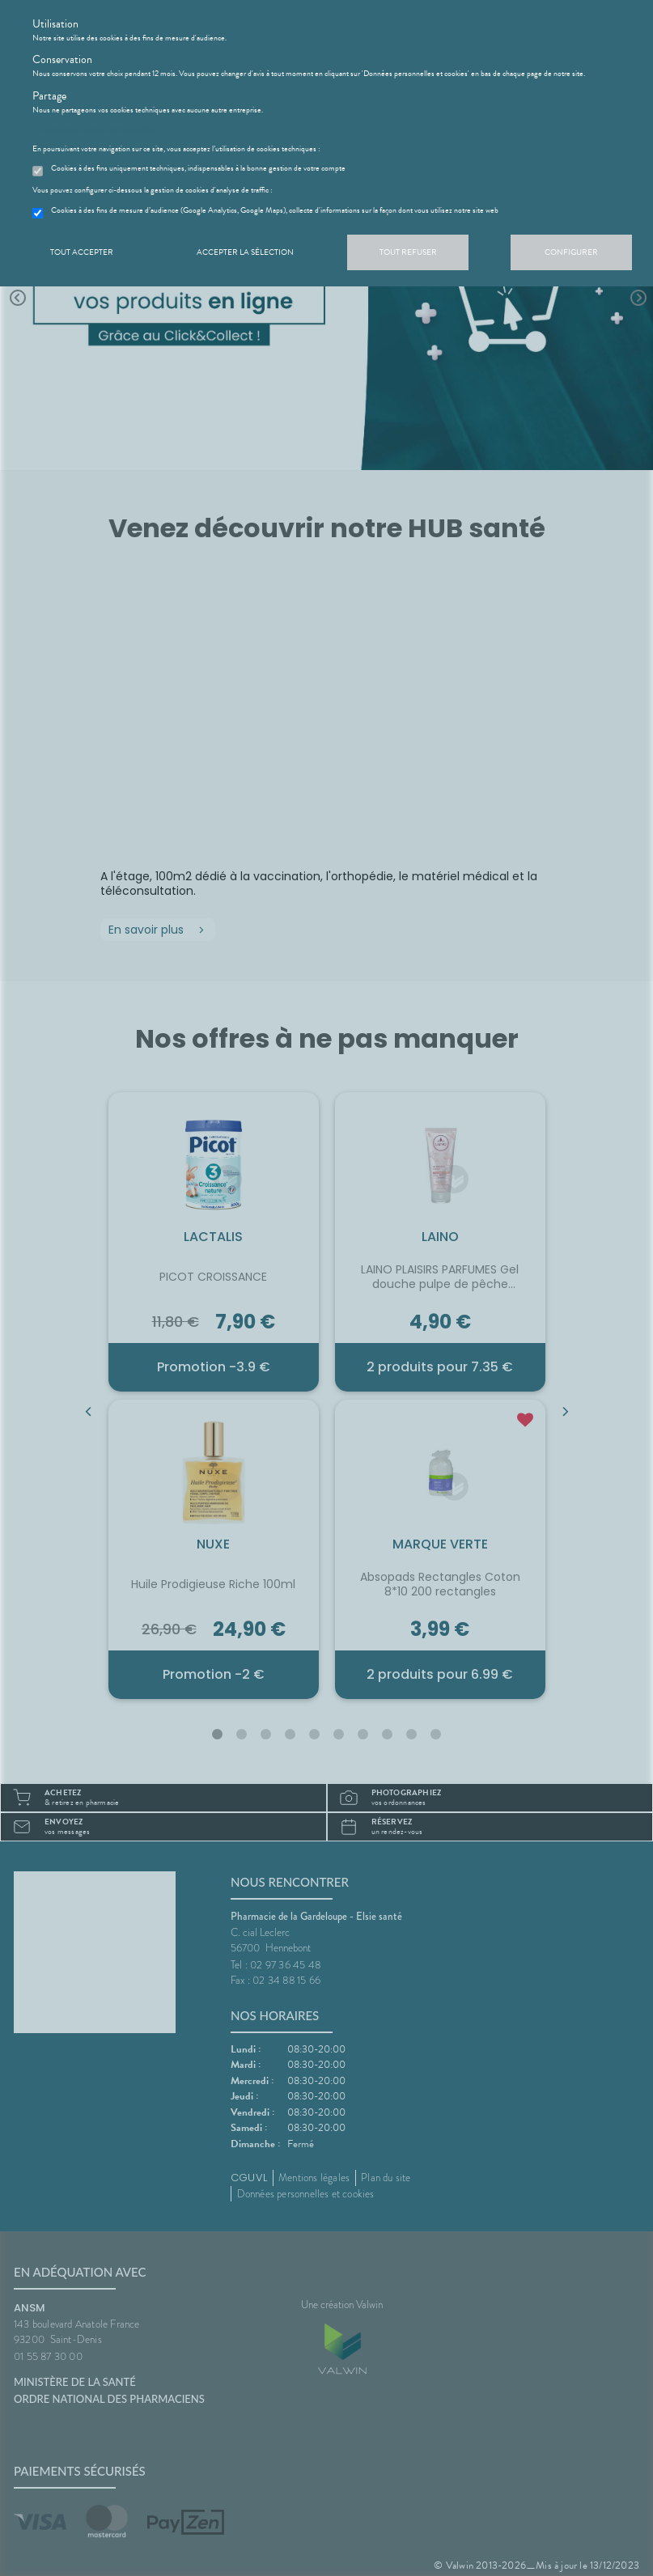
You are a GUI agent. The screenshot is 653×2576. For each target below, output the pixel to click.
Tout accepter (81, 252)
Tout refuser (408, 252)
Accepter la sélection (245, 252)
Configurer (571, 252)
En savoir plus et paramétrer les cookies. (94, 129)
